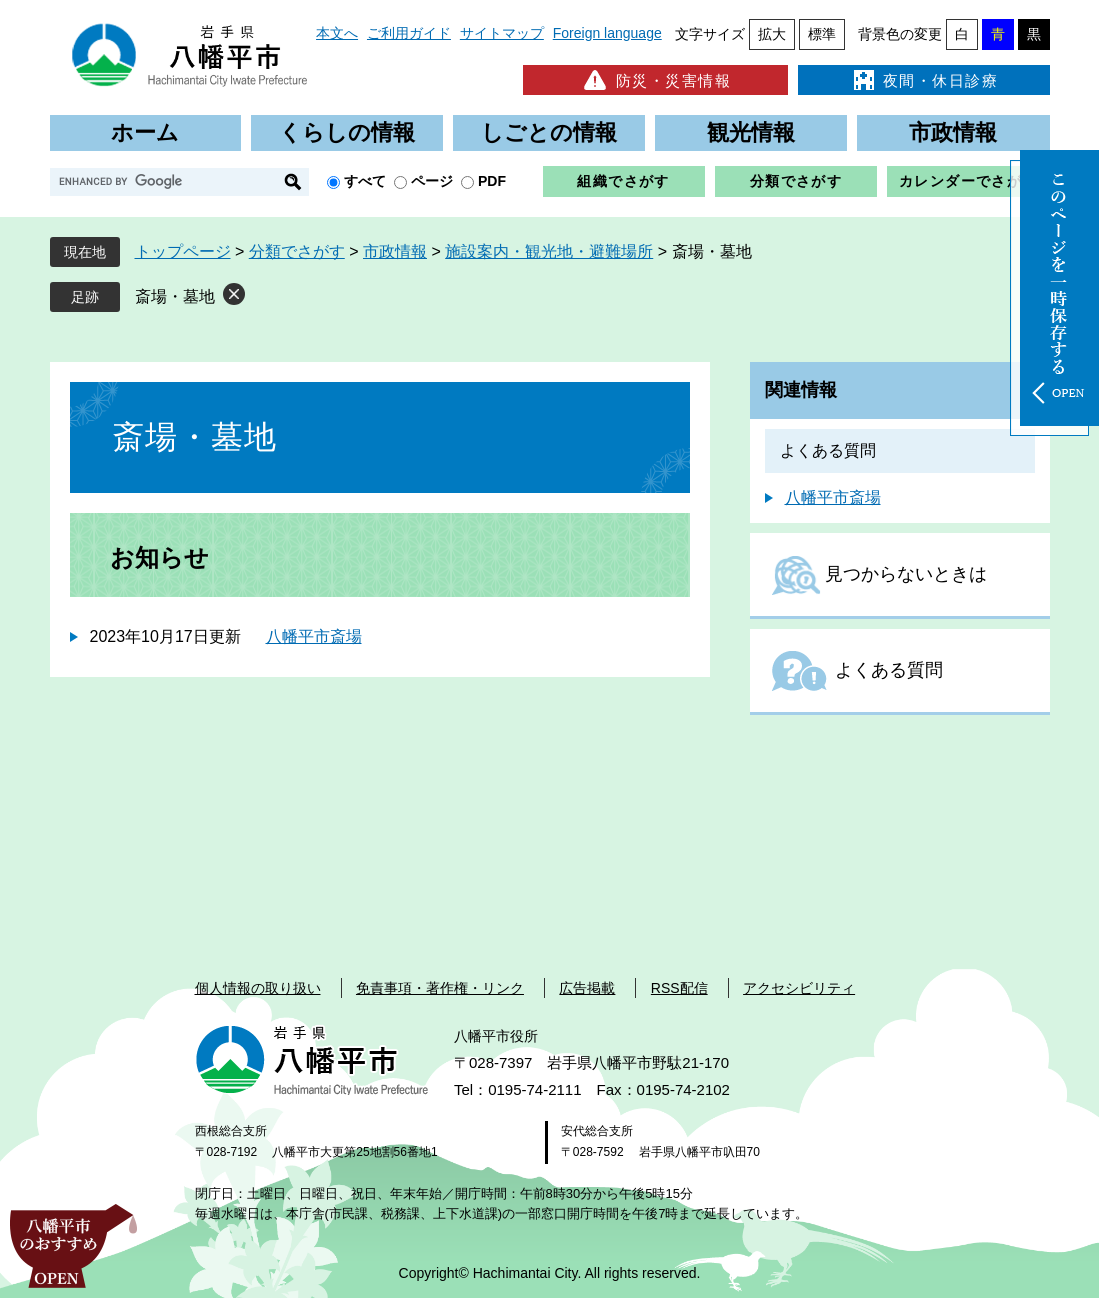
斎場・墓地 (175, 296)
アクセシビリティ (799, 988)
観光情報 (751, 132)
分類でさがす (796, 181)
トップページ (183, 251)
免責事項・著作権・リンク (440, 988)
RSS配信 (679, 988)
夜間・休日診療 (924, 80)
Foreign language (607, 33)
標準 (822, 34)
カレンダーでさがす (968, 181)
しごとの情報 (549, 132)
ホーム (145, 132)
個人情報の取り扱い (258, 988)
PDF (492, 181)
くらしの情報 (347, 132)
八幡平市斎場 (314, 636)
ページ (432, 181)
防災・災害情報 (655, 80)
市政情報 (953, 132)
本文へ (337, 33)
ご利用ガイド (409, 33)
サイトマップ (502, 33)
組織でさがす (623, 181)
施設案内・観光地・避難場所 (549, 251)
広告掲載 (587, 988)
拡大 (772, 34)
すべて (365, 181)
